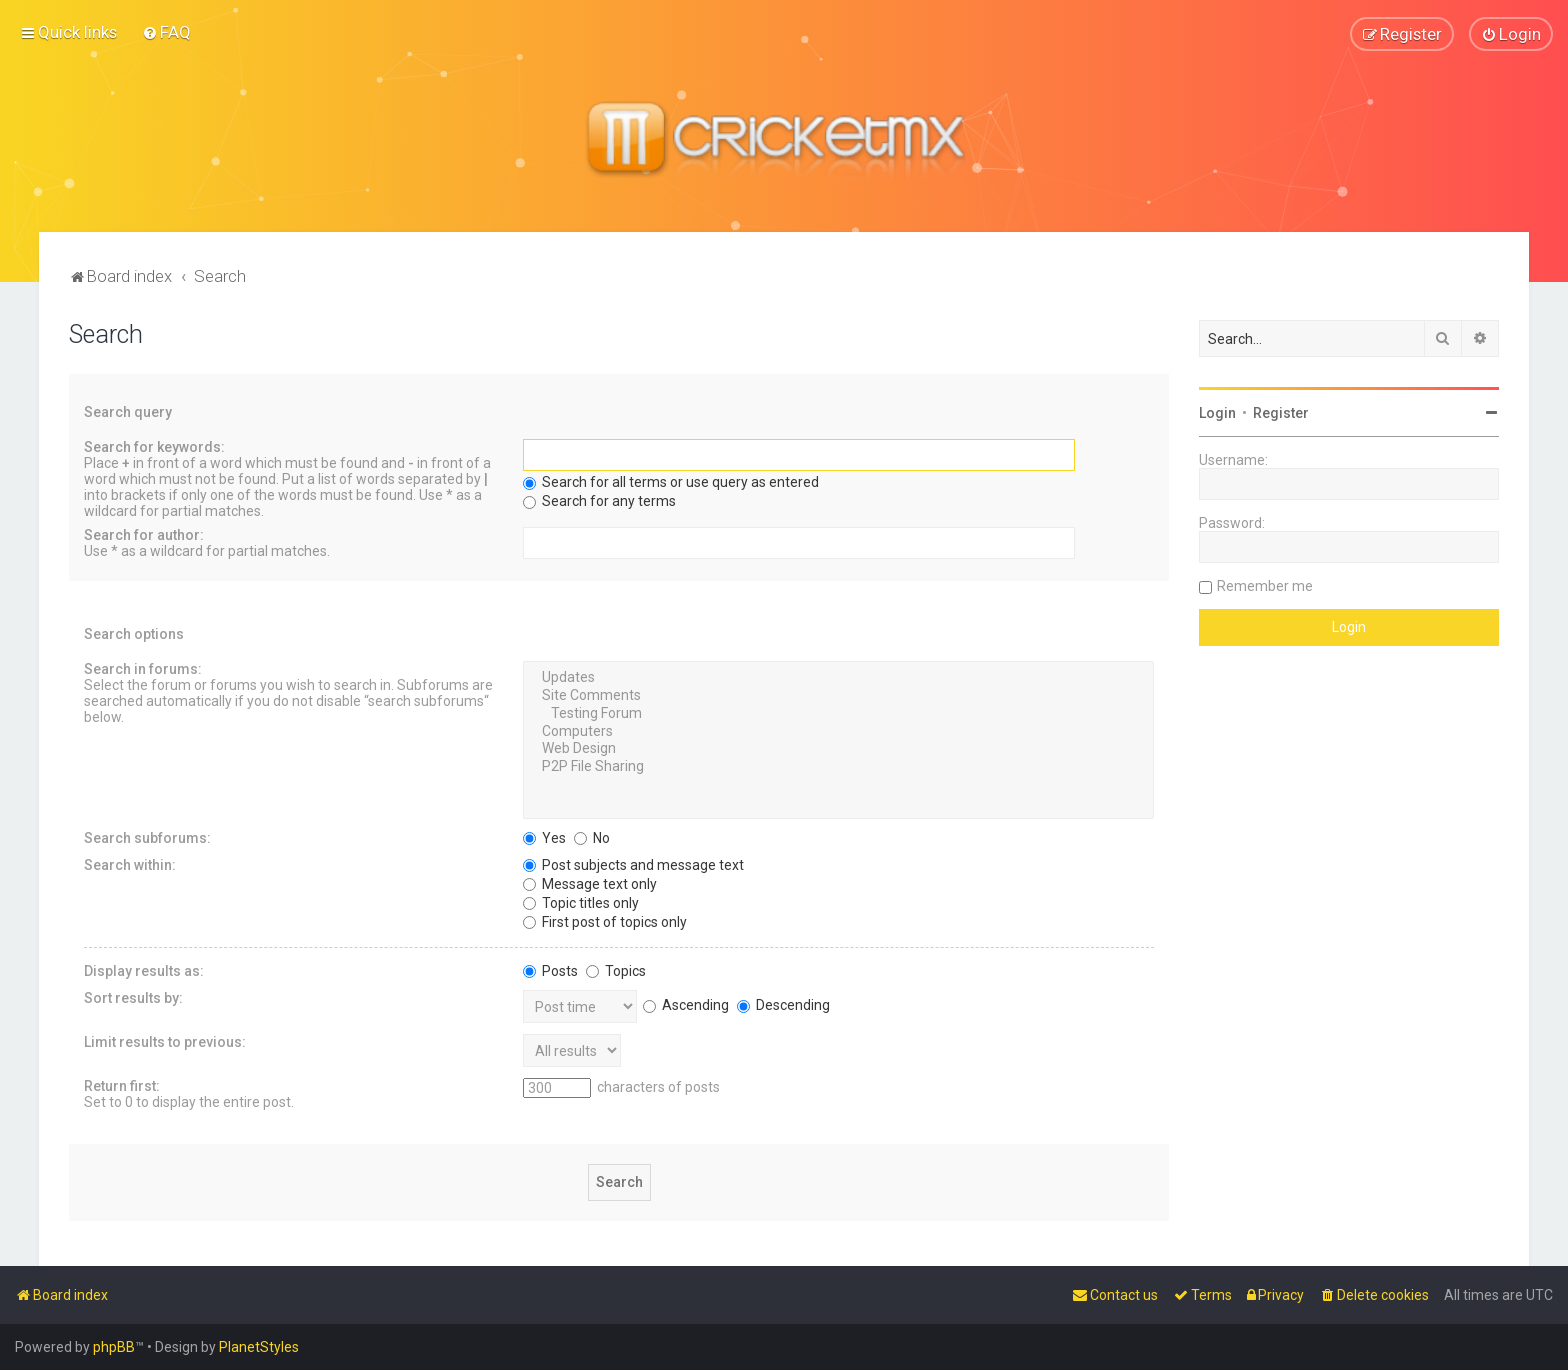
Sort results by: (133, 997)
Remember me (1265, 585)
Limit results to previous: (165, 1041)
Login (1217, 412)
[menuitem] (166, 32)
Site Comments (838, 695)
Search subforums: (147, 837)
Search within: (130, 864)
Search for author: (144, 535)
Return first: (122, 1085)
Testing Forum (838, 713)
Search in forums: (143, 669)
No (592, 837)
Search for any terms (599, 501)
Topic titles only (581, 902)
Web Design (838, 749)
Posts (550, 970)
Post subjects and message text (633, 864)
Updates (838, 678)
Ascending (686, 1004)
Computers (838, 731)
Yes (544, 837)
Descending (783, 1004)
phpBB (114, 1347)
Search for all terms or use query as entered (671, 482)
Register (1281, 412)
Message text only (590, 883)
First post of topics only (605, 921)
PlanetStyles (259, 1347)
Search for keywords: (154, 447)
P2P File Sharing (838, 767)
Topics (616, 970)
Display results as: (144, 970)
